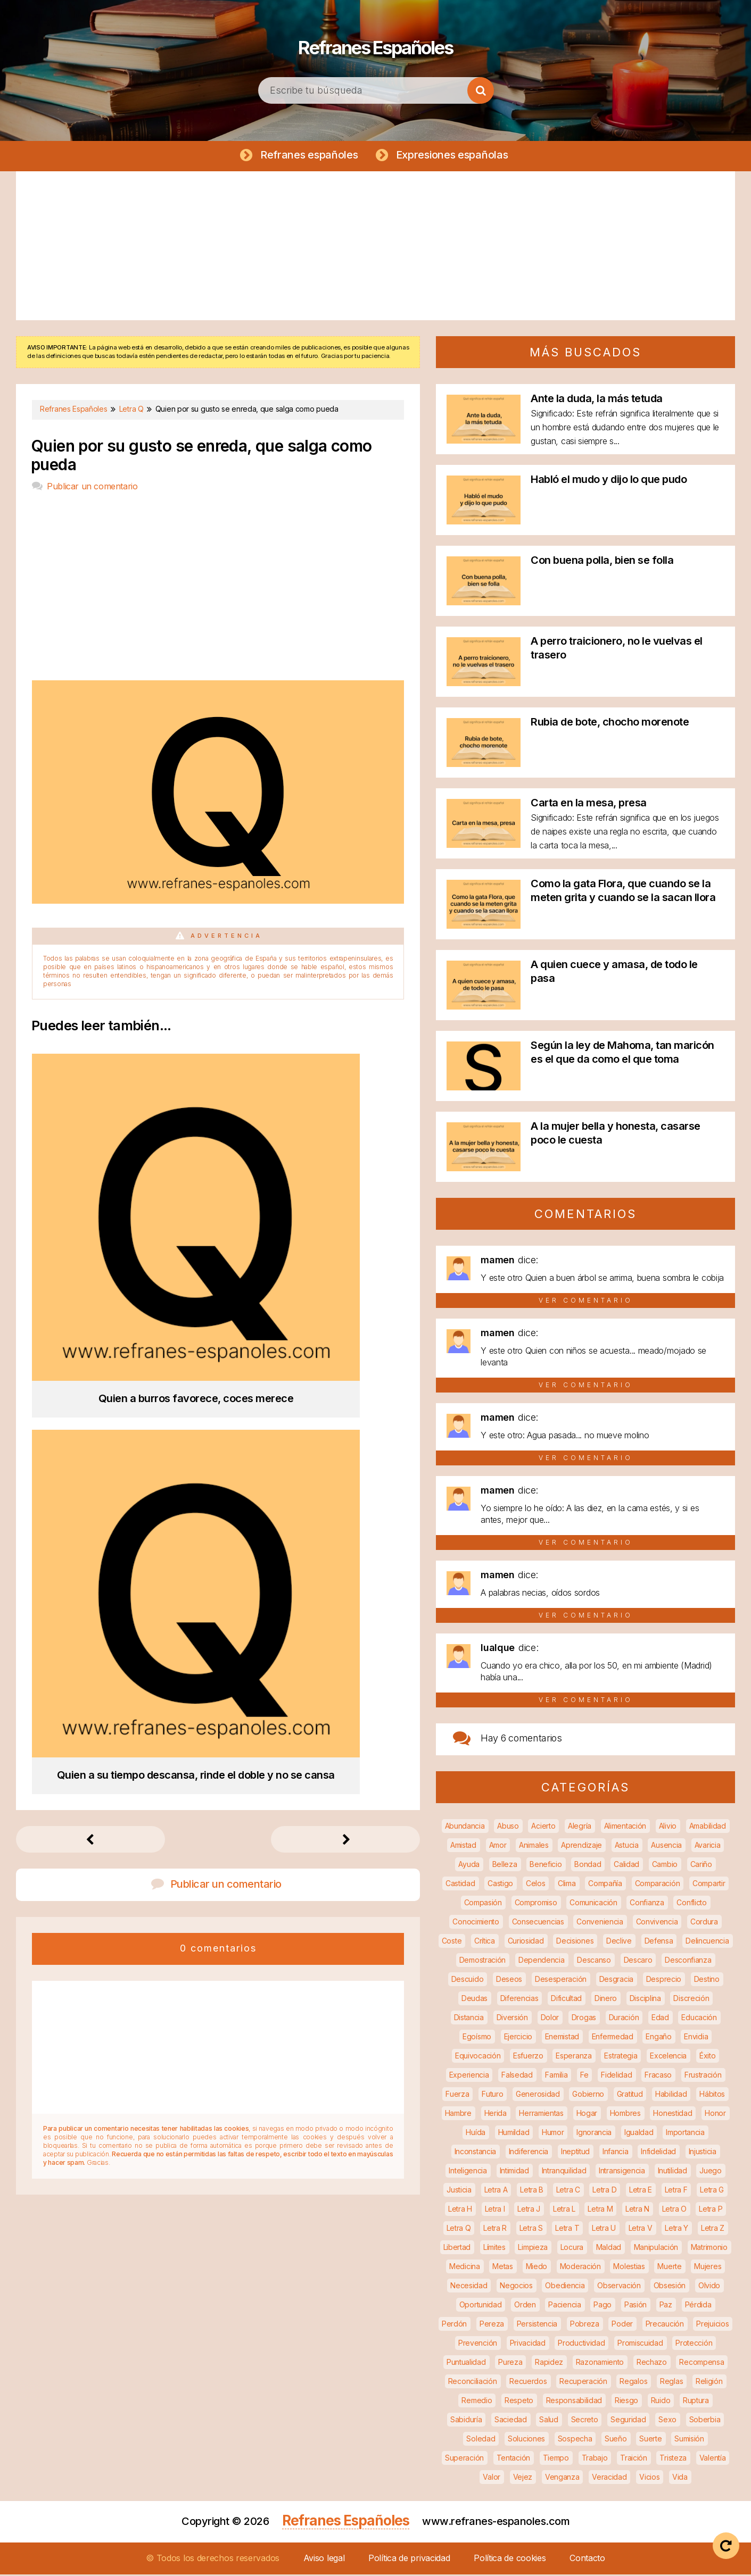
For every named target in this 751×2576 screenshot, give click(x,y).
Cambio (665, 1865)
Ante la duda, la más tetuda (597, 400)
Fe (584, 2076)
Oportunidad (480, 2306)
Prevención (477, 2344)
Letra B (531, 2191)
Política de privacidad (409, 2559)
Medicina (464, 2267)
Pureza (510, 2363)
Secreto (584, 2420)
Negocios (516, 2286)
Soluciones (526, 2440)
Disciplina (645, 1999)
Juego (710, 2172)
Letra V (641, 2229)
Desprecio (663, 1980)
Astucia (627, 1846)
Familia (556, 2076)
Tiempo (556, 2459)
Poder (622, 2325)
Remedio (476, 2401)
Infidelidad (658, 2152)
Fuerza (457, 2095)
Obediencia (564, 2286)
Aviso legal (324, 2559)
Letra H (460, 2210)
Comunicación (593, 1903)
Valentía (712, 2459)
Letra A (496, 2191)
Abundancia (465, 1827)
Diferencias (519, 1999)
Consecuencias (538, 1923)
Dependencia (541, 1961)
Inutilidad (672, 2172)
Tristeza (673, 2459)
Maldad (608, 2248)
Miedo (537, 2267)
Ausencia (666, 1846)
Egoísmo (477, 2038)
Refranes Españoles (376, 42)
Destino (707, 1980)
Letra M (600, 2210)
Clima (567, 1884)
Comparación (657, 1884)
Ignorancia (594, 2133)
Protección (693, 2344)
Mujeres (707, 2267)
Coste (452, 1942)
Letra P (710, 2210)
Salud (548, 2420)
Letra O (674, 2210)
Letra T (567, 2229)
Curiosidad (526, 1942)
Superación (464, 2459)
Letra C (568, 2191)
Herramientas (541, 2114)
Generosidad (538, 2095)
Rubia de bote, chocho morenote (610, 723)
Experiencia (469, 2076)
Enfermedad (612, 2038)
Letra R (495, 2229)
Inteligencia (467, 2172)
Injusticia (702, 2152)
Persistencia (537, 2325)
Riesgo (626, 2401)
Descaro (638, 1961)
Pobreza (584, 2325)
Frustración (703, 2076)
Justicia (459, 2191)
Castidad (460, 1884)
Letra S (531, 2229)
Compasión (483, 1903)
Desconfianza (688, 1961)
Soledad (480, 2440)
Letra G (712, 2191)
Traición (633, 2459)
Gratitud (630, 2095)
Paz (665, 2306)
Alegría (579, 1827)
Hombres (625, 2114)
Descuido (467, 1980)
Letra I (495, 2210)
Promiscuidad (640, 2344)
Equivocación (477, 2057)
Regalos (633, 2382)
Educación (698, 2018)
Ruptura (696, 2401)
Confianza (647, 1903)
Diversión (512, 2018)
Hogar (587, 2114)
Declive (619, 1942)
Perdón (454, 2325)
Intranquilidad (564, 2172)
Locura (571, 2248)
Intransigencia (622, 2172)
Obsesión (670, 2286)
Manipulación (656, 2248)
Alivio (667, 1827)
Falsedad (517, 2076)
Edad (660, 2018)
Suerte (650, 2440)
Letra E (640, 2191)
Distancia (469, 2018)
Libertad (457, 2248)
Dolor (550, 2018)
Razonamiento (600, 2363)
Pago (602, 2306)
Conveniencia (599, 1923)
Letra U (604, 2229)
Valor (491, 2478)
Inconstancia (475, 2152)
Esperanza (573, 2057)
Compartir (708, 1884)
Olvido (709, 2286)
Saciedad (510, 2420)
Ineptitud (575, 2152)
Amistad (463, 1846)
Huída (475, 2133)
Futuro (492, 2095)
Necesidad (468, 2286)
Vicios (649, 2478)
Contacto (587, 2559)
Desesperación (561, 1980)
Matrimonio (709, 2248)
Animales (534, 1846)
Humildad (514, 2133)
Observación (619, 2286)
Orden (525, 2306)
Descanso (594, 1961)
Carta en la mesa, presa (589, 804)
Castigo (500, 1884)
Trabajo (595, 2459)
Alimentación (625, 1827)
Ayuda (469, 1865)
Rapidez (549, 2363)
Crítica (484, 1942)
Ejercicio (518, 2038)
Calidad (626, 1865)
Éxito (707, 2057)
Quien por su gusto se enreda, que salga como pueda (201, 457)
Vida (680, 2478)
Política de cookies (510, 2559)
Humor (553, 2133)
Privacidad (528, 2344)
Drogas (584, 2018)
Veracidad (609, 2478)
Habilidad (671, 2095)
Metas (502, 2267)
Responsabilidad (574, 2401)
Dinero (606, 1999)
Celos (536, 1884)
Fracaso (658, 2076)
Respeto (519, 2401)
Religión (709, 2382)
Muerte (669, 2267)
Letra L (564, 2210)
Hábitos (712, 2095)
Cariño (701, 1865)
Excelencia (668, 2057)
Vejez (523, 2478)
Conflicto (691, 1903)
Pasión (635, 2306)
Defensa (659, 1942)
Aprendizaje (581, 1846)
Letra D (604, 2191)
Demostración (482, 1961)
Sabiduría (466, 2420)
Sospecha (575, 2440)
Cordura (704, 1923)
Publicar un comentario (92, 487)
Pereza (492, 2325)
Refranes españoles (308, 155)
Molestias (629, 2267)
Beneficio (546, 1865)
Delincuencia (707, 1942)
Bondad (587, 1865)
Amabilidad (707, 1827)
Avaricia (708, 1846)
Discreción (691, 1999)
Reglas (671, 2382)
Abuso (508, 1827)
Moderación (580, 2267)
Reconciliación (472, 2382)
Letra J (528, 2210)
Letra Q (459, 2229)
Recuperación (583, 2382)
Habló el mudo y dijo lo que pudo (609, 480)
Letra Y (676, 2229)
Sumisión (689, 2440)
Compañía (605, 1884)
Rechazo (652, 2363)
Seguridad (628, 2420)
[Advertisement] (375, 247)
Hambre (458, 2114)
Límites (494, 2248)
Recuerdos (528, 2382)
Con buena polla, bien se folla (602, 561)
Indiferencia (528, 2152)
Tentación (513, 2459)
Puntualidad (466, 2363)
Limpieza (533, 2248)
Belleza (504, 1865)
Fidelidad (616, 2076)
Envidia (696, 2038)
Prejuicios (712, 2325)
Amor (498, 1846)
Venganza (562, 2478)
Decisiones (574, 1942)
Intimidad (514, 2172)
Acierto (543, 1827)
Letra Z (712, 2229)
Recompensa (701, 2363)
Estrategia (620, 2057)
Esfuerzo (528, 2057)
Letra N (637, 2210)
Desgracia (616, 1980)
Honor (715, 2114)
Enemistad (562, 2038)
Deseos (509, 1980)
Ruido (661, 2401)
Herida (495, 2114)
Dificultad (566, 1999)
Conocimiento (475, 1923)
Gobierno (588, 2095)
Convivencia (657, 1923)
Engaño (658, 2038)
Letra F (676, 2191)
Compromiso (536, 1903)
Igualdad (639, 2133)
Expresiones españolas (455, 155)
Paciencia (564, 2306)
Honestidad (672, 2114)
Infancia (616, 2152)
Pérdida (698, 2306)
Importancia (685, 2133)
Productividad (581, 2344)
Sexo (667, 2420)
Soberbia (705, 2420)
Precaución (665, 2325)
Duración (624, 2018)
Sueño (616, 2440)
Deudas (474, 1999)
